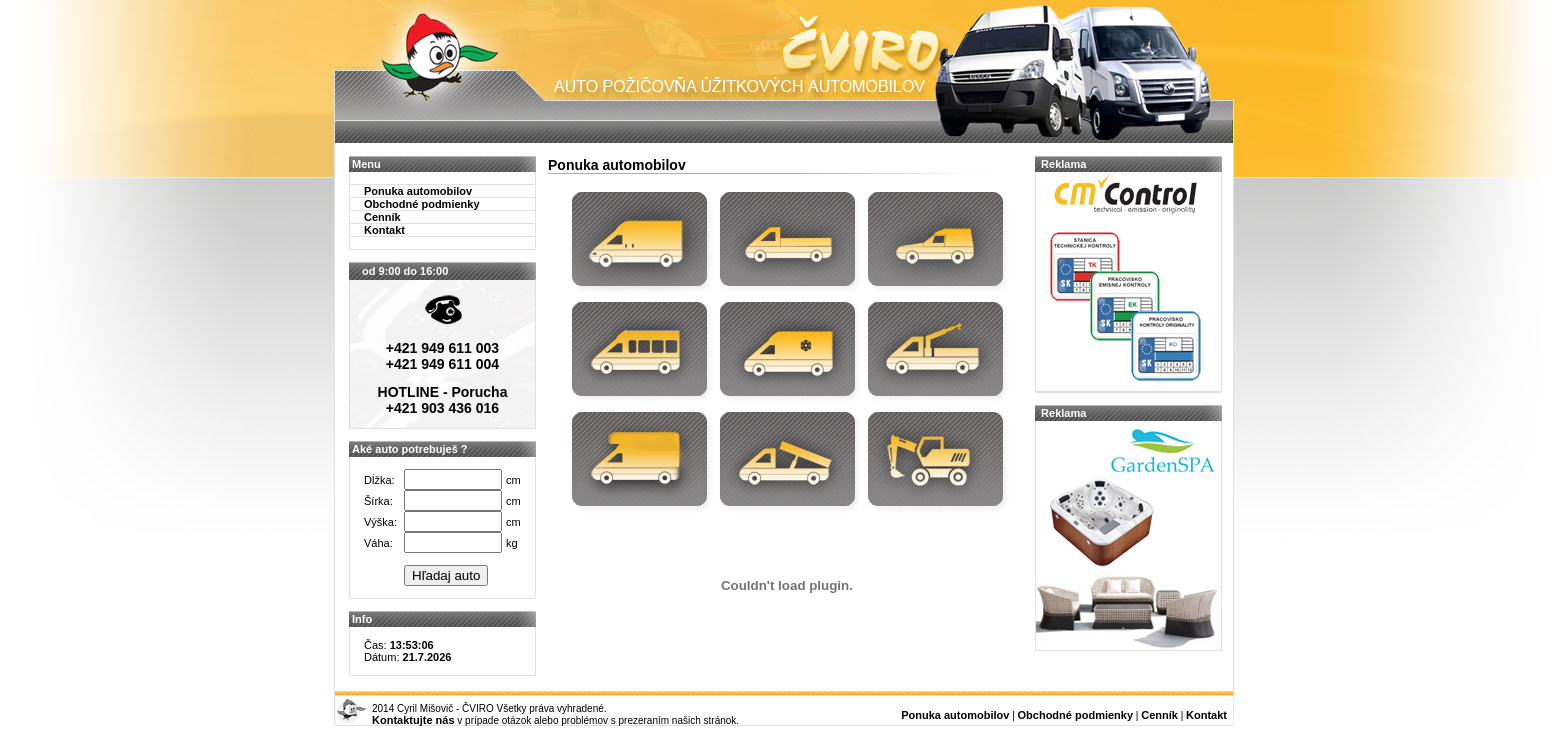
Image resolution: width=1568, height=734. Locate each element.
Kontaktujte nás (413, 720)
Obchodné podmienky (422, 204)
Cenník (382, 217)
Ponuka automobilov (418, 191)
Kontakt (384, 230)
